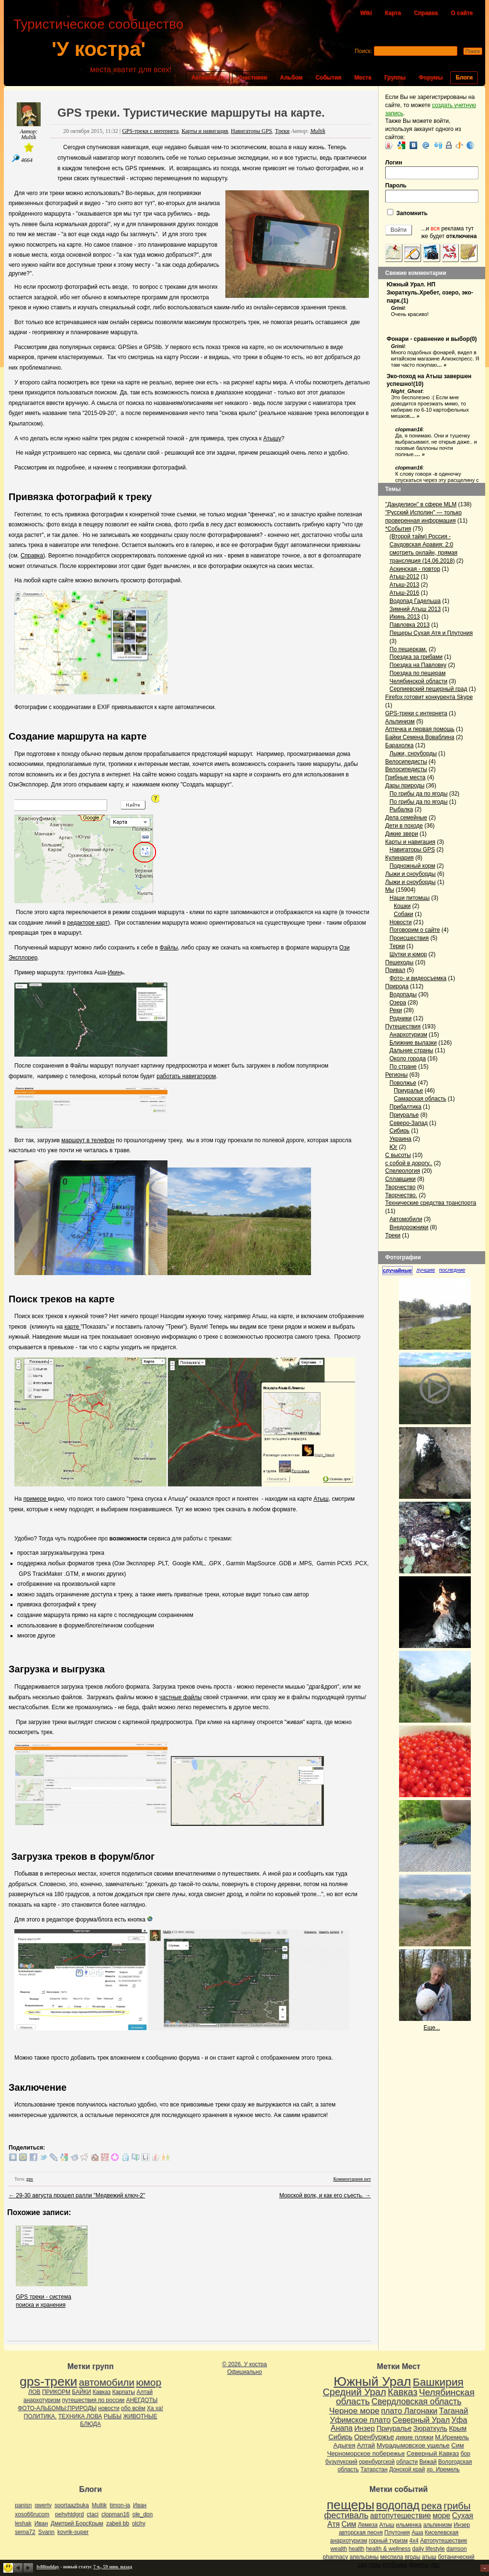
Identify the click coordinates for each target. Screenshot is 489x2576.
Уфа (459, 2419)
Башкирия (438, 2382)
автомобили (106, 2382)
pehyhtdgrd (69, 2514)
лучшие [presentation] (425, 1270)
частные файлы (180, 1697)
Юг (393, 1147)
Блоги (464, 77)
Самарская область (420, 1098)
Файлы (169, 947)
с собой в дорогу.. (408, 1163)
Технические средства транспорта (430, 1203)
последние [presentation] (452, 1270)
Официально (244, 2372)
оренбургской (377, 2461)
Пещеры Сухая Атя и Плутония (431, 633)
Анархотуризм (408, 1034)
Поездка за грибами (416, 657)
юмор (148, 2382)
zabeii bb (117, 2523)
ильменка (409, 2524)
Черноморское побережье (366, 2453)
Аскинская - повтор (414, 569)
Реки (395, 1010)
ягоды (413, 2557)
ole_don (143, 2514)
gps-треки (48, 2381)
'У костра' (98, 49)
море (441, 2515)
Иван (139, 2505)
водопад (398, 2505)
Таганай (453, 2410)
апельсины (364, 2557)
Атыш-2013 (404, 584)
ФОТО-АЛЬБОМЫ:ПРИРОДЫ (57, 2408)
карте (73, 1326)
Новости (400, 922)
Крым (458, 2428)
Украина (400, 1138)
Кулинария (399, 857)
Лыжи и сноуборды (410, 874)
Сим (457, 2445)
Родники (400, 1018)
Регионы (396, 1074)
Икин (114, 972)
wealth (339, 2548)
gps (29, 2179)
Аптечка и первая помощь (420, 729)
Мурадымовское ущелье (413, 2445)
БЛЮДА (90, 2424)
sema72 (25, 2532)
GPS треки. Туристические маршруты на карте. (191, 112)
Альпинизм (400, 721)
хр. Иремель (442, 2469)
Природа (397, 986)
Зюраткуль (430, 2428)
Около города (407, 1058)
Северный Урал (421, 2419)
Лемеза (368, 2524)
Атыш (321, 1498)
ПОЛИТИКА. (40, 2416)
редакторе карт (87, 922)
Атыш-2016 (404, 592)
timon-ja (120, 2505)
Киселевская (442, 2532)
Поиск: (363, 51)
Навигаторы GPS (251, 131)
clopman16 (408, 429)
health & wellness (388, 2548)
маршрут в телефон (87, 1140)
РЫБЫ (113, 2416)
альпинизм (437, 2524)
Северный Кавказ (432, 2453)
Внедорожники (408, 1227)
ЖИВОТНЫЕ (140, 2416)
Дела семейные (406, 817)
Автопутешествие (443, 2540)
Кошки (402, 906)
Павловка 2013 (409, 625)
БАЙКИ (81, 2392)
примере (35, 1498)
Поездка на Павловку (417, 665)
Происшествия (409, 938)
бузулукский (341, 2461)
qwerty (42, 2505)
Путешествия (403, 1026)
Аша (417, 2532)
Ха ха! (155, 2408)
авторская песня (361, 2532)
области (407, 2461)
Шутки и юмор (408, 954)
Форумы (431, 77)
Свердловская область (416, 2401)
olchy (138, 2523)
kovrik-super (73, 2532)
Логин (431, 169)
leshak (23, 2523)
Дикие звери (401, 833)
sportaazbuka (72, 2505)
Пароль (431, 192)
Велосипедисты (406, 761)
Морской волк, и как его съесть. (325, 2195)
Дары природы (404, 785)
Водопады (403, 994)
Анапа (342, 2428)
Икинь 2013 (404, 616)
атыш (429, 2557)
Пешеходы (399, 962)
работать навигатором (186, 1076)
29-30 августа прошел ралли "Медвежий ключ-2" (77, 2195)
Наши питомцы (409, 898)
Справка (426, 13)
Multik (28, 137)
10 (418, 384)
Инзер (364, 2428)
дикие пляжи (414, 2437)
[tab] (399, 1270)
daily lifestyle (428, 2548)
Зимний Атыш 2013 (415, 609)
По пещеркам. (408, 649)
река (431, 2505)
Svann (46, 2532)
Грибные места (405, 777)
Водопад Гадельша (415, 601)
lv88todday (48, 2566)
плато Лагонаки (409, 2410)
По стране (403, 1066)
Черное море (354, 2410)
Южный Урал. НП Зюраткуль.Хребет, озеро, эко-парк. (430, 292)
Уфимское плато (360, 2419)
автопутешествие (400, 2515)
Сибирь (399, 1130)
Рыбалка (401, 809)
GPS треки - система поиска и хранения (52, 2296)
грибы (457, 2505)
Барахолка (399, 745)
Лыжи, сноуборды (413, 753)
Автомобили (405, 1219)
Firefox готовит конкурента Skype (429, 697)
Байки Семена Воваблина (419, 737)
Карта (393, 13)
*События (398, 528)
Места (362, 77)
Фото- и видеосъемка (417, 978)
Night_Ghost (406, 391)
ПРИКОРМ (56, 2392)
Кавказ (102, 2392)
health (357, 2548)
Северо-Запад (408, 1123)
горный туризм (388, 2540)
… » (441, 365)
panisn (23, 2505)
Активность (208, 77)
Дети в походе (404, 825)
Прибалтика (405, 1106)
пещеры (351, 2505)
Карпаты (123, 2392)
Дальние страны (411, 1050)
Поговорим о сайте (414, 930)
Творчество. (401, 1195)
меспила (391, 2557)
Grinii (398, 308)
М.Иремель (452, 2437)
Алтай (144, 2392)
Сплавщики (400, 1179)
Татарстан (374, 2469)
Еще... (431, 2027)
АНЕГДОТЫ (141, 2400)
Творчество (400, 1187)
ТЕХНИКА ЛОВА (80, 2416)
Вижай (427, 2461)
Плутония (397, 2532)
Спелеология (402, 1171)
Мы (389, 889)
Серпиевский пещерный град (428, 689)
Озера (397, 1002)
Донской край (407, 2469)
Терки (397, 946)
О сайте (462, 13)
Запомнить (407, 213)
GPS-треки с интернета (150, 131)
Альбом (291, 77)
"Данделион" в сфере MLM (420, 504)
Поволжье (402, 1083)
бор (465, 2453)
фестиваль (346, 2515)
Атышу (272, 438)
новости (108, 2408)
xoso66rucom (32, 2514)
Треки (282, 131)
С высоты (398, 1155)
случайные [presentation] (397, 1270)
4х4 (413, 2540)
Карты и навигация (204, 131)
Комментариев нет (352, 2179)
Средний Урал (354, 2392)
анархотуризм (41, 2400)
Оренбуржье (374, 2437)
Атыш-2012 (404, 576)
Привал (395, 970)
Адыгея (344, 2445)
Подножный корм (412, 865)
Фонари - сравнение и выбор (428, 339)
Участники (252, 77)
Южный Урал (372, 2381)
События (328, 77)
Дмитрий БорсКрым (77, 2523)
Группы (395, 77)
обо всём (133, 2408)
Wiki (366, 13)
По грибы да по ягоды (418, 793)
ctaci (93, 2514)
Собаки (403, 914)
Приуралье (408, 1090)
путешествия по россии (93, 2400)
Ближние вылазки (413, 1042)
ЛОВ (34, 2392)
